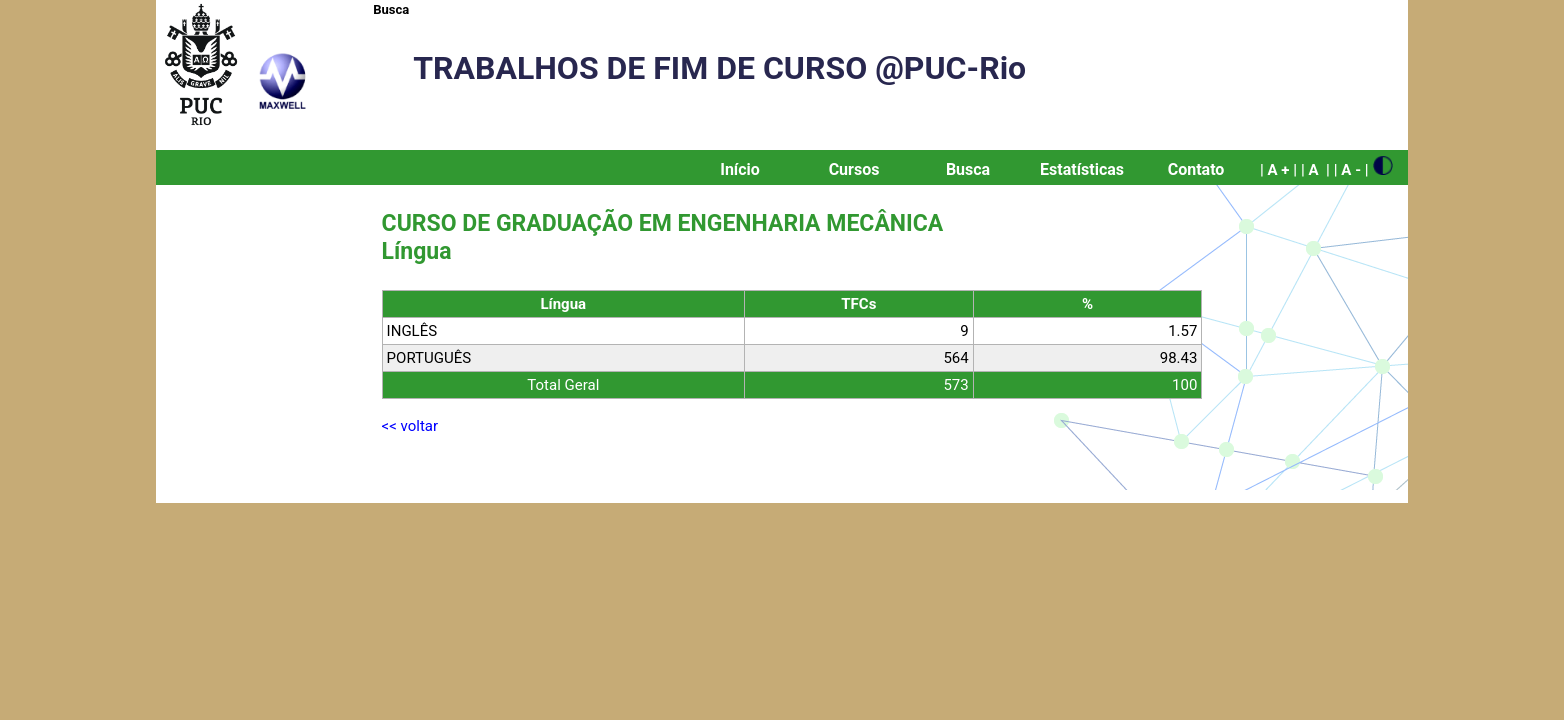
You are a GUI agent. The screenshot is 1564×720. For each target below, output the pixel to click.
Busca (391, 9)
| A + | (1278, 170)
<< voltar (410, 426)
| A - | (1351, 170)
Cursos (854, 169)
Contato (1196, 169)
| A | (1315, 170)
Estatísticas (1082, 169)
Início (740, 169)
